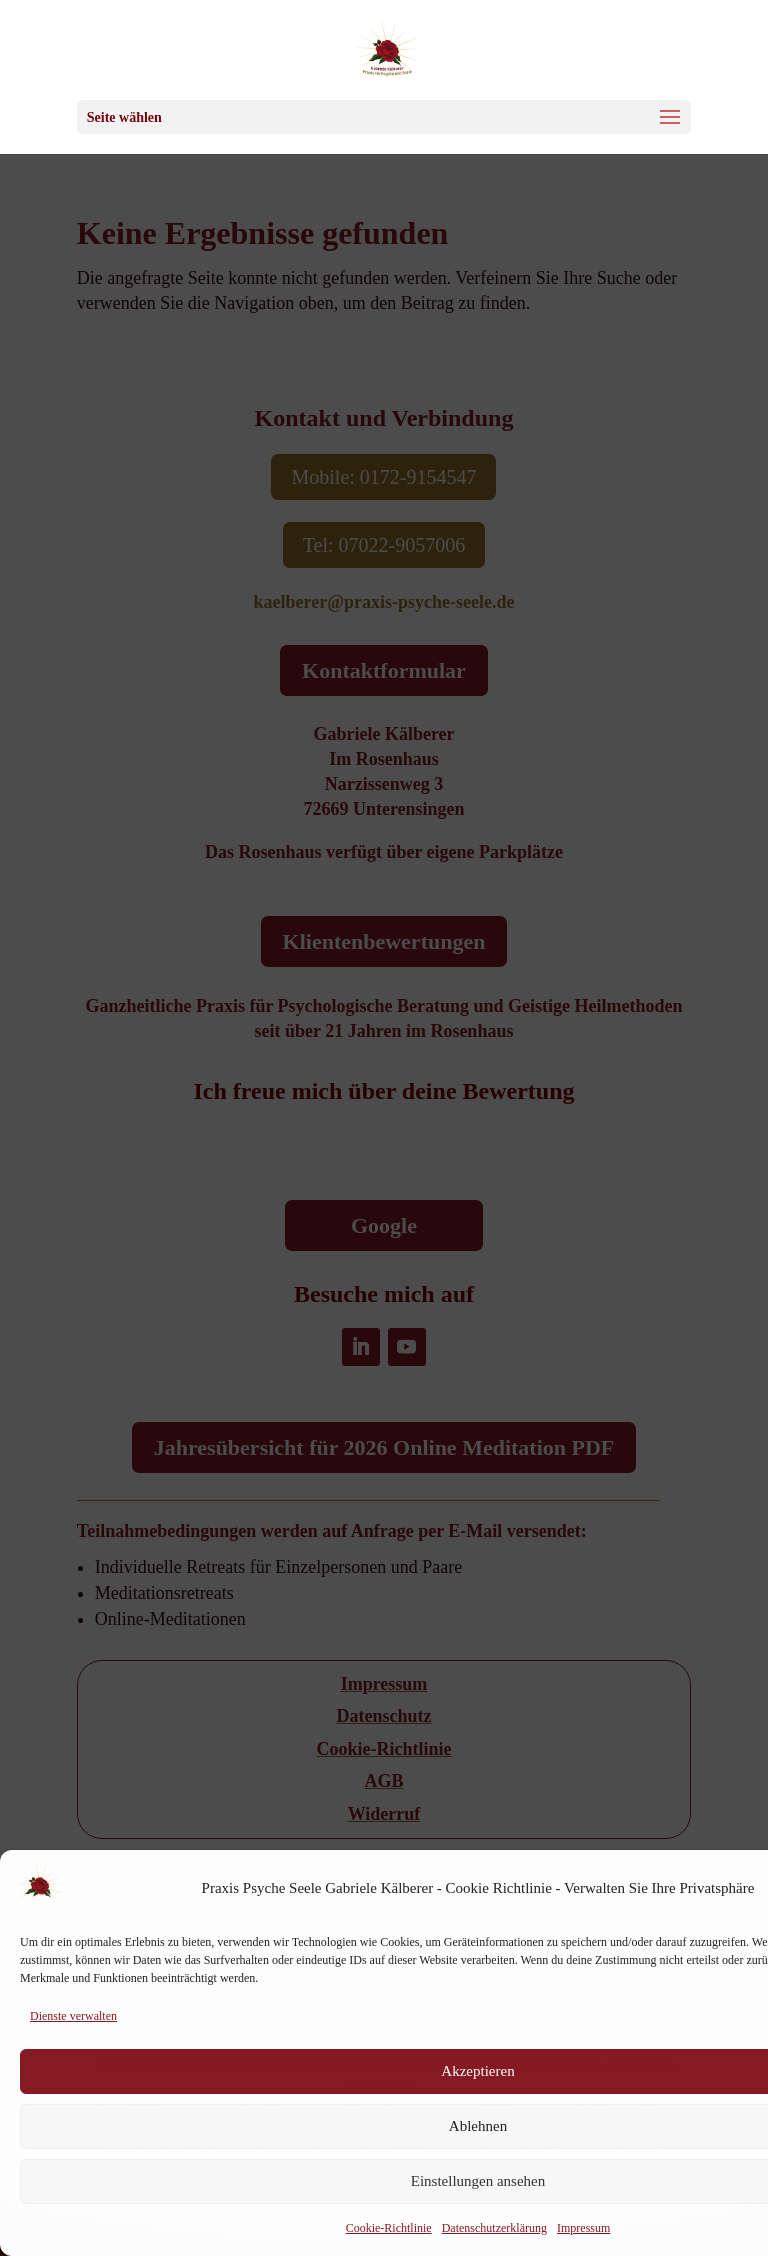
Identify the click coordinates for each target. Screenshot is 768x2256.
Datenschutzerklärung (494, 2228)
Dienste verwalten (73, 2016)
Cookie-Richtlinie (389, 2228)
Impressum (583, 2228)
